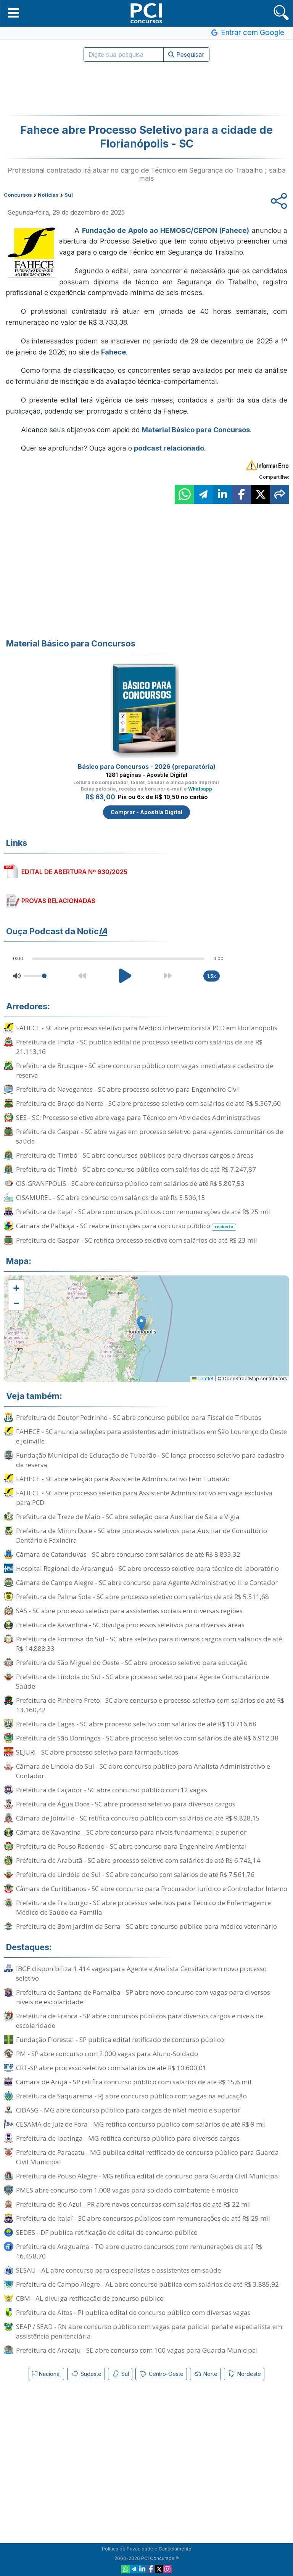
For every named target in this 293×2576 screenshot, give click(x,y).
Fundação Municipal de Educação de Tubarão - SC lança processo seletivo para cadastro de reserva (150, 1460)
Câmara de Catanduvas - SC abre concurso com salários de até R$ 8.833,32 (128, 1554)
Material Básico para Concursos (196, 430)
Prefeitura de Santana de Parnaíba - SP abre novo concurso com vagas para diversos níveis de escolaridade (143, 1997)
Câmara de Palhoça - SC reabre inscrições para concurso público (126, 1226)
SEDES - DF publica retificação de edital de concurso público (107, 2232)
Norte (205, 2374)
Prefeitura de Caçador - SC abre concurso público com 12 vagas (111, 1789)
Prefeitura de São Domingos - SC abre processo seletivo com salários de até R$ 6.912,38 (147, 1738)
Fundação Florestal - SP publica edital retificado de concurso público (120, 2039)
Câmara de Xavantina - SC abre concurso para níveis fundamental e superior (131, 1832)
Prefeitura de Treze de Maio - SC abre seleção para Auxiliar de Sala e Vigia (128, 1516)
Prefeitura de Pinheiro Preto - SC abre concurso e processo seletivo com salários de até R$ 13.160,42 (150, 1705)
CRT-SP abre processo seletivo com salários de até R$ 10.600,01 (111, 2067)
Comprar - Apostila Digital (146, 812)
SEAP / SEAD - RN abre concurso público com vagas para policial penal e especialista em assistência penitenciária (149, 2331)
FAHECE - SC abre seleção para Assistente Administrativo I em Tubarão (123, 1478)
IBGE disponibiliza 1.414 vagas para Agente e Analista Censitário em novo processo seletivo (141, 1973)
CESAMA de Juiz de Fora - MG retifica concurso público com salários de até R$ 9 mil (141, 2124)
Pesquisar (186, 54)
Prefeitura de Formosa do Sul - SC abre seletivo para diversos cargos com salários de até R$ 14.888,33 (149, 1643)
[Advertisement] (146, 88)
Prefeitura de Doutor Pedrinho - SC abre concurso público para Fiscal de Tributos (138, 1417)
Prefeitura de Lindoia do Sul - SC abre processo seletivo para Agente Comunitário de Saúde (142, 1681)
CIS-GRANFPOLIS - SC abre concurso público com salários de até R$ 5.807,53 (130, 1183)
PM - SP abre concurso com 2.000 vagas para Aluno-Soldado (107, 2053)
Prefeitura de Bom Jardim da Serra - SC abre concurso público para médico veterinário (146, 1926)
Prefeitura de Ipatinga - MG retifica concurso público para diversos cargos (128, 2138)
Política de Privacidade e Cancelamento (147, 2549)
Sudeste (86, 2374)
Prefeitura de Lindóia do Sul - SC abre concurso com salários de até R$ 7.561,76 (135, 1874)
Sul (120, 2374)
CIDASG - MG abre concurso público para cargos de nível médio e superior (128, 2110)
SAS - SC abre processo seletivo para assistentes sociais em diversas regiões (129, 1610)
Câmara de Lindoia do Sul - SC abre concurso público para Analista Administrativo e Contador (143, 1771)
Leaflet (203, 1378)
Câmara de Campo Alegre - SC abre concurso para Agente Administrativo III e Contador (147, 1582)
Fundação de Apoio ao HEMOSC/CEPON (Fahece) (166, 230)
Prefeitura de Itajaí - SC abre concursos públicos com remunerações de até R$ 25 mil (143, 1211)
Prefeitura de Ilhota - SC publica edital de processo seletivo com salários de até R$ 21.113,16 (139, 1047)
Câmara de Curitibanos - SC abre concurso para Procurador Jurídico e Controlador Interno (151, 1888)
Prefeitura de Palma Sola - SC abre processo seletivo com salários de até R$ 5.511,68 (142, 1596)
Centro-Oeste (161, 2374)
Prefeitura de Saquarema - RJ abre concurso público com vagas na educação (131, 2096)
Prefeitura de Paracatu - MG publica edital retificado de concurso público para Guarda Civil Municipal (147, 2157)
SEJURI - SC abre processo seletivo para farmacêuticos (97, 1752)
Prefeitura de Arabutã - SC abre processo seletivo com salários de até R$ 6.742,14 (138, 1860)
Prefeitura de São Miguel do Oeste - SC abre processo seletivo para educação (132, 1662)
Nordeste (244, 2374)
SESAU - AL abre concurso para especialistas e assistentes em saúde (118, 2270)
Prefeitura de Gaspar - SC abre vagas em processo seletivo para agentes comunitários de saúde (149, 1136)
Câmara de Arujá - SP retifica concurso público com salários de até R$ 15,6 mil (133, 2081)
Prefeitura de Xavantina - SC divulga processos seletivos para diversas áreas (130, 1624)
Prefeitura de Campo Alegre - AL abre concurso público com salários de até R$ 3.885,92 (147, 2284)
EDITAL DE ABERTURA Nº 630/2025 (74, 872)
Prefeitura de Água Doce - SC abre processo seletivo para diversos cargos (125, 1804)
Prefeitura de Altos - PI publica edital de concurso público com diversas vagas (133, 2312)
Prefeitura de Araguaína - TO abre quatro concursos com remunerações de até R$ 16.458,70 (139, 2251)
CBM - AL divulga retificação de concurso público (90, 2298)
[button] (13, 12)
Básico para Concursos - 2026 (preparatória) (147, 766)
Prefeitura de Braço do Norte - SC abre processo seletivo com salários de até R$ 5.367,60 (148, 1103)
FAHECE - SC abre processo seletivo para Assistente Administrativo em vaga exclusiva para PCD (144, 1497)
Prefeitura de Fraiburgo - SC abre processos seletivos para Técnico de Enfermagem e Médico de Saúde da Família (143, 1907)
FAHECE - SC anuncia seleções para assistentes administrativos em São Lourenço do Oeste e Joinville (151, 1436)
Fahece (113, 352)
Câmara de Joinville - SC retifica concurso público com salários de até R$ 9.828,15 (138, 1818)
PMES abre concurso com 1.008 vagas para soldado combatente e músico (127, 2190)
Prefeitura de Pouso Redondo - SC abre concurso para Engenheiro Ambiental (131, 1846)
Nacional (46, 2374)
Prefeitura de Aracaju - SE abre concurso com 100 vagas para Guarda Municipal (137, 2350)
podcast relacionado (169, 448)
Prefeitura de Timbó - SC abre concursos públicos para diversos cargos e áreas (134, 1155)
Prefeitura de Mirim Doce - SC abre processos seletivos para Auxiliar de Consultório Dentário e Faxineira (141, 1535)
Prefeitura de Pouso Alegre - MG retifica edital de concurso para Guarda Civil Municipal (148, 2176)
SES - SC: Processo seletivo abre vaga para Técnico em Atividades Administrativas (138, 1117)
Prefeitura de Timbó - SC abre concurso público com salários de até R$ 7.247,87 (136, 1169)
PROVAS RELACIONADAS (58, 901)
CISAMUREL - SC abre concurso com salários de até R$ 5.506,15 (110, 1197)
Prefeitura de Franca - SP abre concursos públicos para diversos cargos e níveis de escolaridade (139, 2020)
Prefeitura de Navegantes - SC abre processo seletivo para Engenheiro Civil (128, 1089)
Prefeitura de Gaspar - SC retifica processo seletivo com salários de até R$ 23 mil (136, 1240)
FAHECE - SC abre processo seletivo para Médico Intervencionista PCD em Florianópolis (146, 1027)
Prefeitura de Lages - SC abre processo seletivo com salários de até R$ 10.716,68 (136, 1723)
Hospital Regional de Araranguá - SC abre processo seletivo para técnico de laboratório (147, 1568)
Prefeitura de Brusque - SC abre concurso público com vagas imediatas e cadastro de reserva (144, 1070)
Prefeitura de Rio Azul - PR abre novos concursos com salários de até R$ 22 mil (133, 2204)
